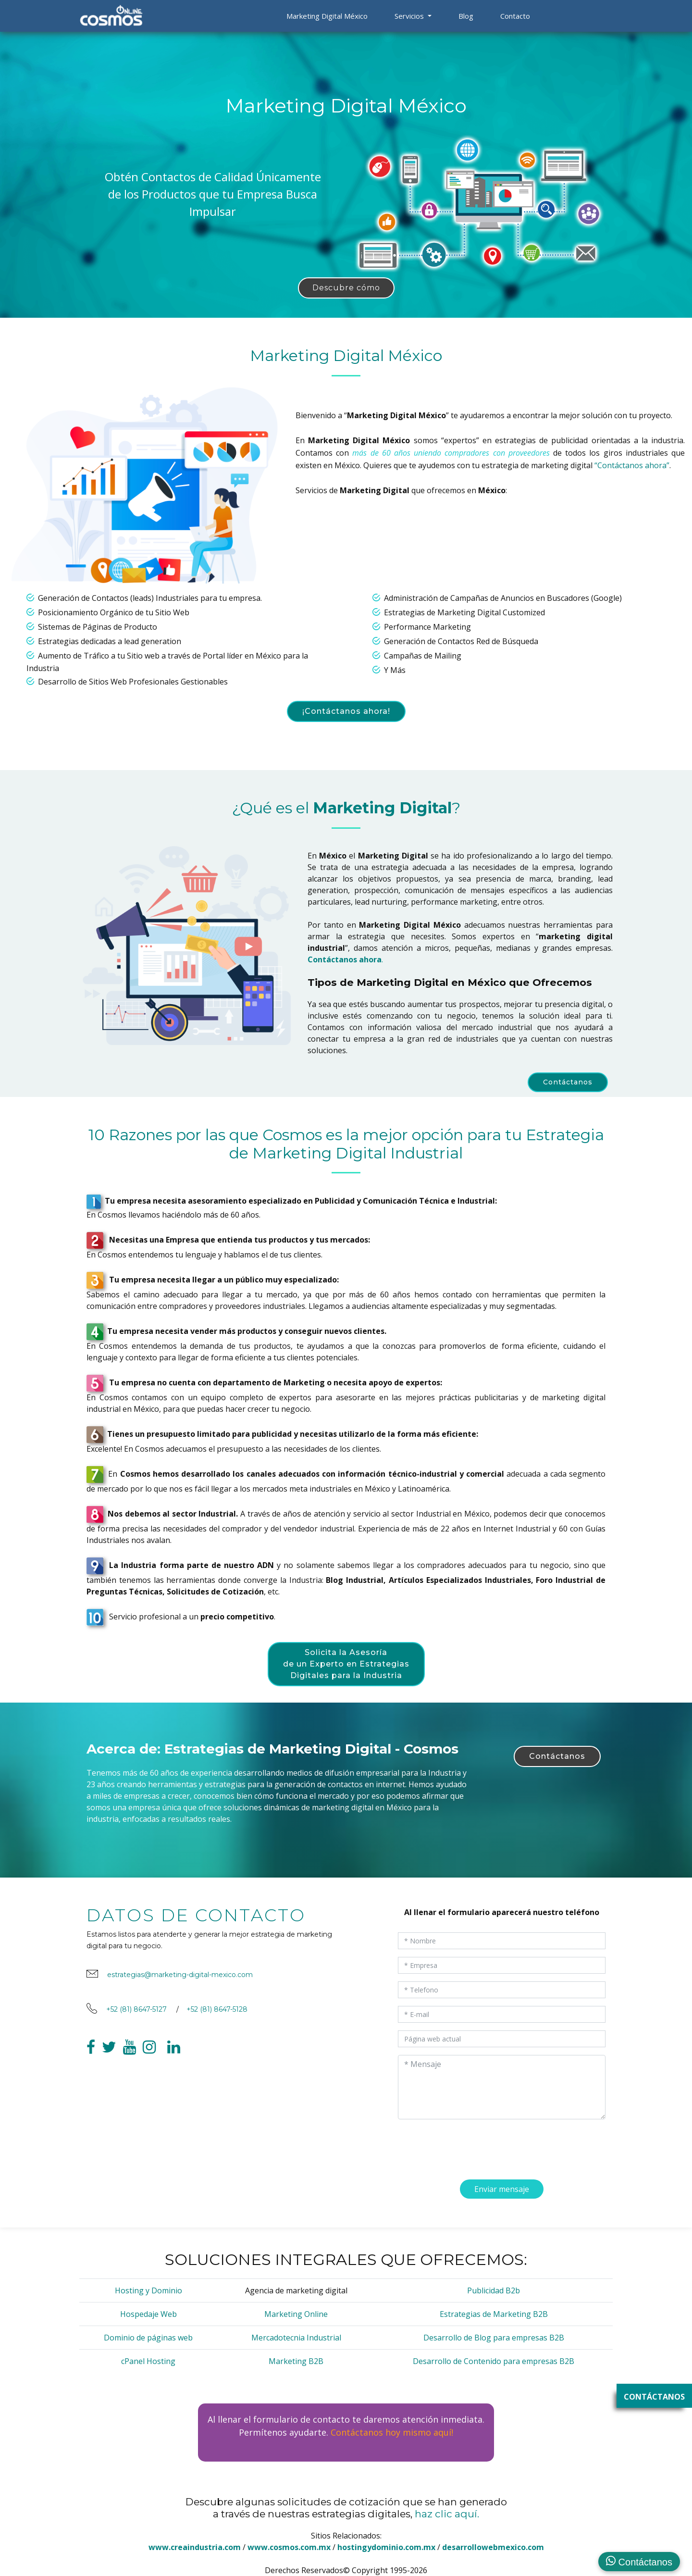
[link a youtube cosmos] (129, 2061)
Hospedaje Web (148, 2314)
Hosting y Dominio (148, 2290)
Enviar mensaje (501, 2196)
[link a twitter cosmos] (109, 2061)
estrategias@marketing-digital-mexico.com (180, 1982)
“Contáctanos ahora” (631, 465)
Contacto (515, 16)
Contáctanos (568, 1081)
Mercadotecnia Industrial (296, 2337)
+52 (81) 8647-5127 (136, 2017)
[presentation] (451, 2149)
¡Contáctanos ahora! (346, 711)
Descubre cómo (346, 287)
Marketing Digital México (327, 16)
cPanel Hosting (148, 2361)
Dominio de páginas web (148, 2337)
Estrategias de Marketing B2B (494, 2314)
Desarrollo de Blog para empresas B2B (493, 2337)
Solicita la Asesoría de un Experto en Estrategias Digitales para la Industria (346, 1664)
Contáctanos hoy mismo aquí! (392, 2432)
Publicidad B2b (493, 2290)
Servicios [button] (410, 16)
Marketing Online (296, 2314)
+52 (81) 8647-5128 (216, 2017)
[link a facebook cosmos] (90, 2061)
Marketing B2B (296, 2361)
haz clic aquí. (447, 2514)
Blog (465, 16)
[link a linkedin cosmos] (173, 2061)
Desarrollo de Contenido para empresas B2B (493, 2361)
